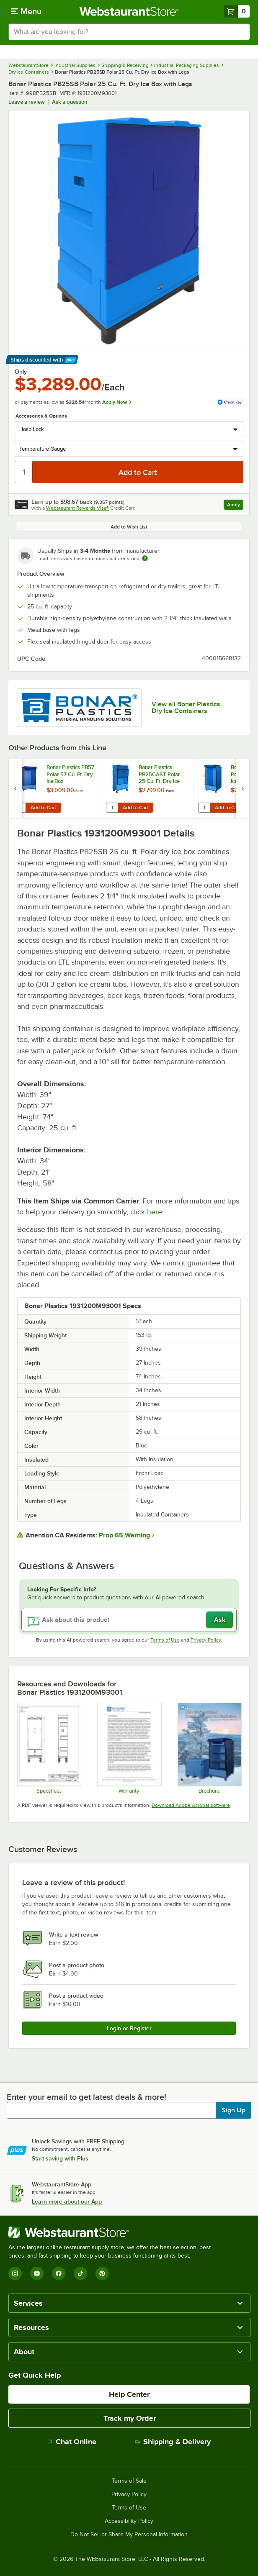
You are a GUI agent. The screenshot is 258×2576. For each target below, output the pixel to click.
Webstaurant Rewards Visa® (77, 508)
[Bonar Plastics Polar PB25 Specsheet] (48, 1748)
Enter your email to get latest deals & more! (86, 2097)
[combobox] (129, 31)
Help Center (129, 2394)
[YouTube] (37, 2273)
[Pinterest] (102, 2273)
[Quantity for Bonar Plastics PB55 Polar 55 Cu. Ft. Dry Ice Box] (204, 808)
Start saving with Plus (60, 2158)
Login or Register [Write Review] (129, 2028)
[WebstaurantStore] (113, 2232)
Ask (219, 1620)
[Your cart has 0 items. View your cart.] (237, 11)
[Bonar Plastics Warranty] (128, 1748)
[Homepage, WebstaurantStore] (129, 11)
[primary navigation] (26, 11)
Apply (235, 506)
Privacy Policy (206, 1640)
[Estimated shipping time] (145, 558)
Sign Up (233, 2110)
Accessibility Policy (129, 2521)
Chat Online (71, 2441)
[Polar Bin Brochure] (209, 1748)
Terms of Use (165, 1640)
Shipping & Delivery (173, 2441)
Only (21, 371)
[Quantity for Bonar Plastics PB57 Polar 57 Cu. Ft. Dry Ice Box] (20, 808)
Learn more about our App (67, 2201)
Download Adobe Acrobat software (191, 1805)
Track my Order (129, 2418)
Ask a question (69, 102)
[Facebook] (58, 2273)
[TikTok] (80, 2273)
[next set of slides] (242, 788)
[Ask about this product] (129, 1620)
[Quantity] (24, 472)
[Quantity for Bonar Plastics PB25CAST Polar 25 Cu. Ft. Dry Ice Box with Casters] (112, 808)
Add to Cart (43, 808)
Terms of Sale (129, 2481)
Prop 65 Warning (124, 1535)
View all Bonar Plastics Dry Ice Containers (186, 707)
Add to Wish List (129, 527)
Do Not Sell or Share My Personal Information (129, 2535)
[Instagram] (15, 2273)
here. (155, 1212)
